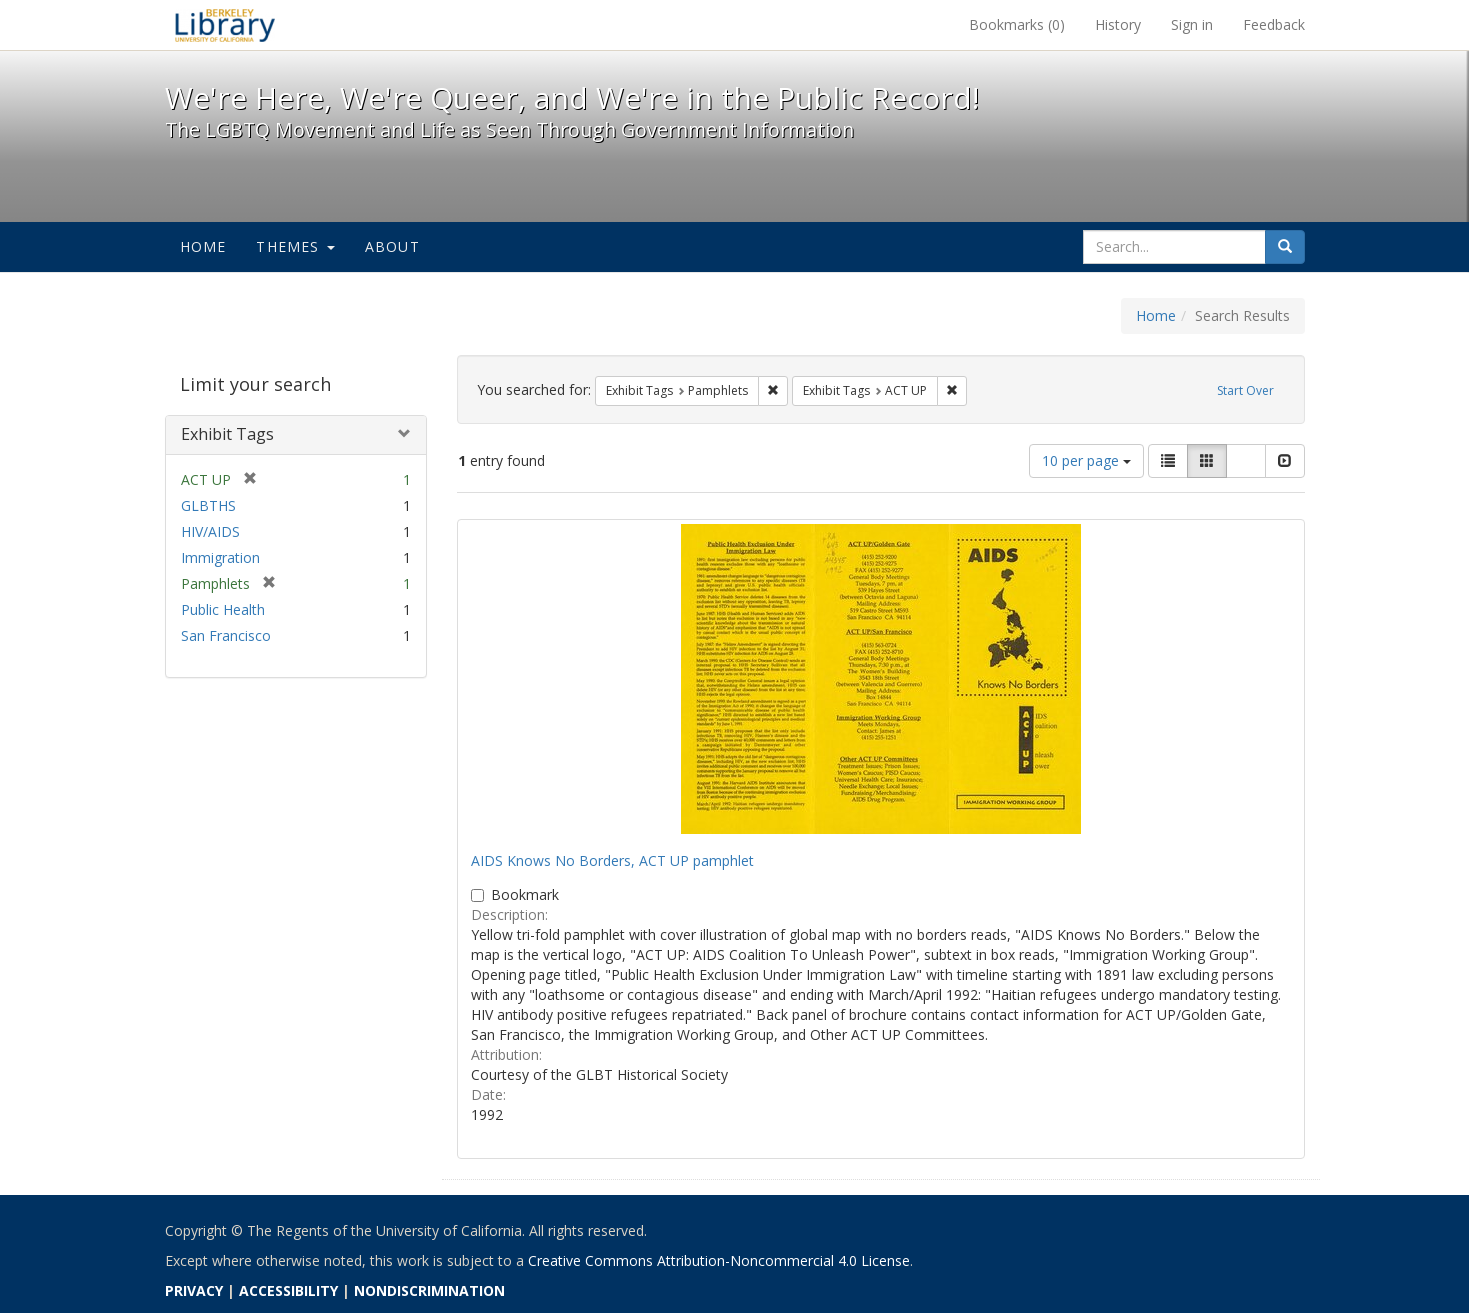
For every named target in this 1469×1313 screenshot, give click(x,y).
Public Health (223, 609)
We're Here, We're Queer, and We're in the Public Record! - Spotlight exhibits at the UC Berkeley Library (225, 25)
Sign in (1192, 24)
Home (203, 246)
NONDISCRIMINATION (429, 1290)
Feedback (1274, 24)
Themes (295, 246)
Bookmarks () (1017, 24)
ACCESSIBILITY (288, 1290)
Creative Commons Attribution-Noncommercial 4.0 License (719, 1260)
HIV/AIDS (210, 531)
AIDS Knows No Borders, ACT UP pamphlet (612, 860)
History (1118, 24)
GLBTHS (208, 505)
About (392, 246)
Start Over (1245, 390)
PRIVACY (194, 1290)
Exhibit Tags (227, 434)
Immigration (220, 557)
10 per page (1086, 460)
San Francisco (226, 635)
